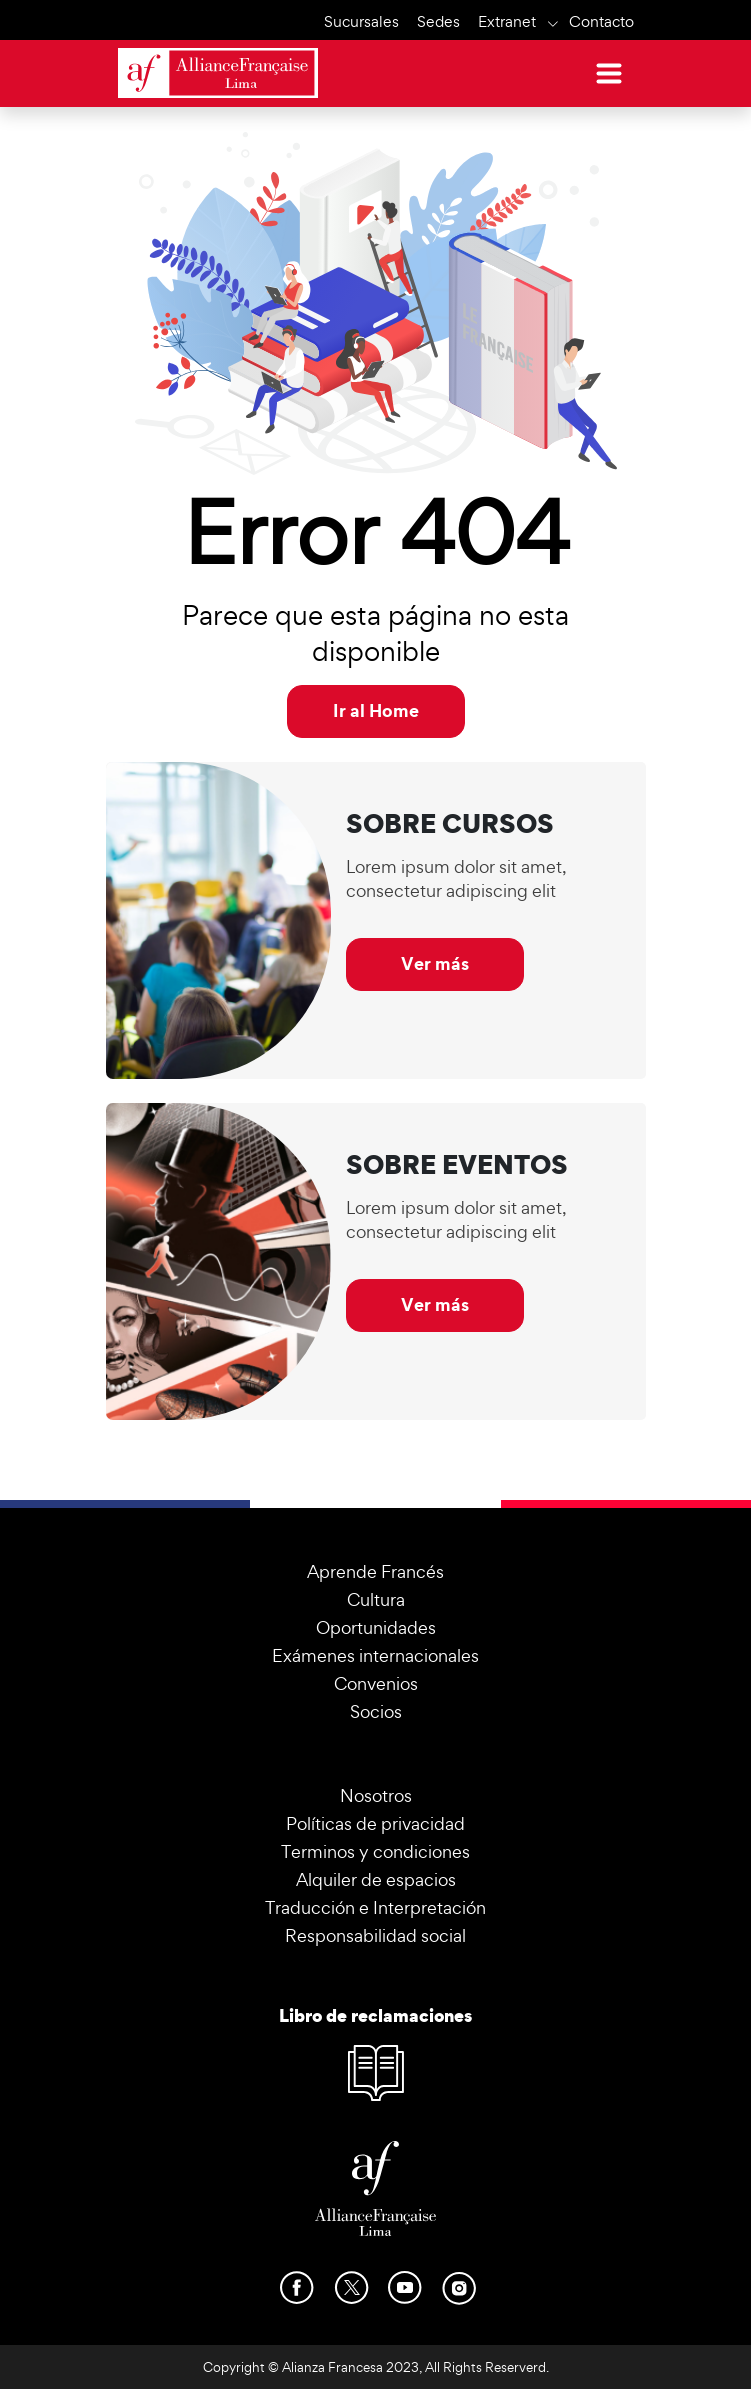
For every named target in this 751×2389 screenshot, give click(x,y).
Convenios (376, 1683)
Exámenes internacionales (375, 1655)
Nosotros (376, 1795)
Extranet (507, 21)
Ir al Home (376, 710)
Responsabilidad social (375, 1935)
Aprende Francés (375, 1571)
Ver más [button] (435, 963)
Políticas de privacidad (375, 1823)
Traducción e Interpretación (375, 1907)
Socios (376, 1711)
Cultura (376, 1599)
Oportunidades (376, 1627)
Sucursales (361, 21)
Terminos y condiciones (375, 1851)
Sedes (438, 21)
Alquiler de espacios (376, 1879)
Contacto (601, 21)
